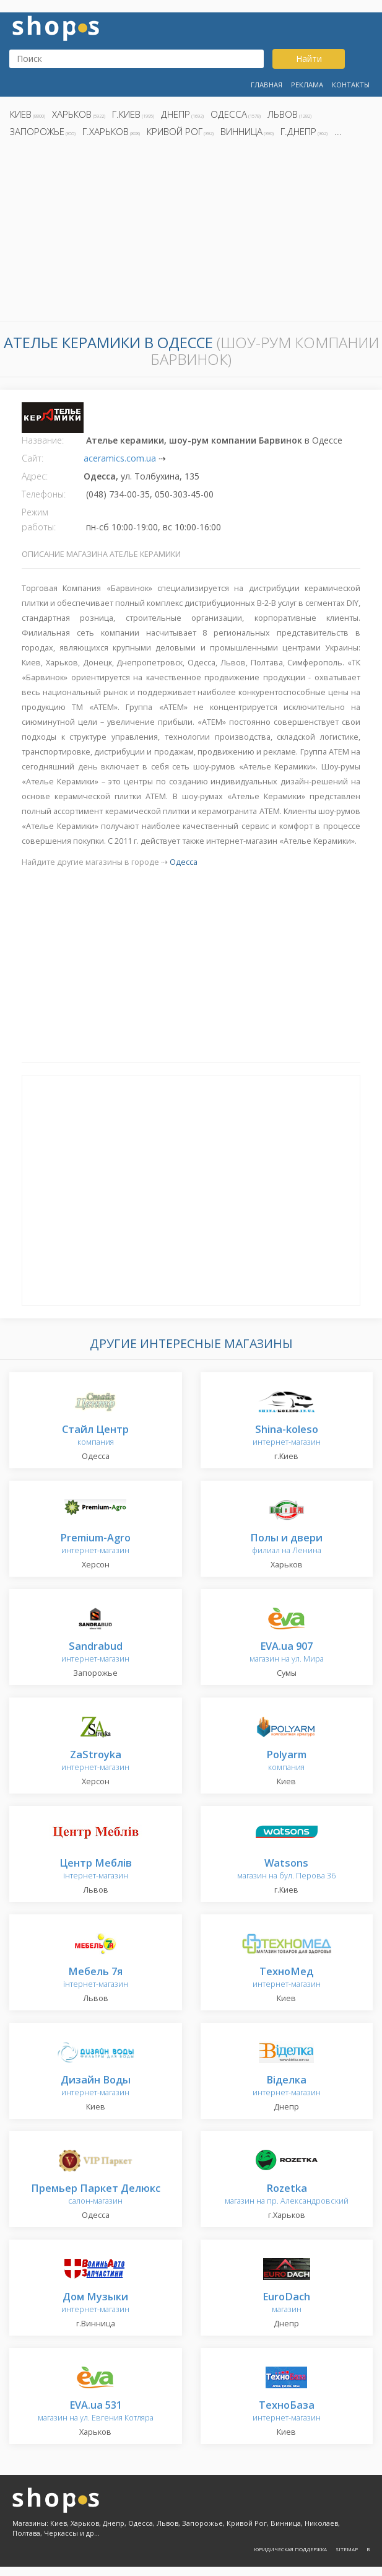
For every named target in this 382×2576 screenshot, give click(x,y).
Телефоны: (44, 494)
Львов (282, 114)
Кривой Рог (174, 131)
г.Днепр (298, 131)
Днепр (175, 114)
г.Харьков (105, 131)
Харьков (72, 114)
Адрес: (35, 476)
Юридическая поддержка (290, 2549)
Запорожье (37, 131)
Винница (241, 131)
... (338, 131)
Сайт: (32, 458)
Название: (43, 440)
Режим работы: (39, 519)
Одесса (229, 114)
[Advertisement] (191, 233)
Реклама (307, 84)
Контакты (351, 84)
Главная (266, 84)
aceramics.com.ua (120, 458)
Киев (21, 114)
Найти (309, 58)
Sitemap (347, 2549)
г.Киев (126, 114)
